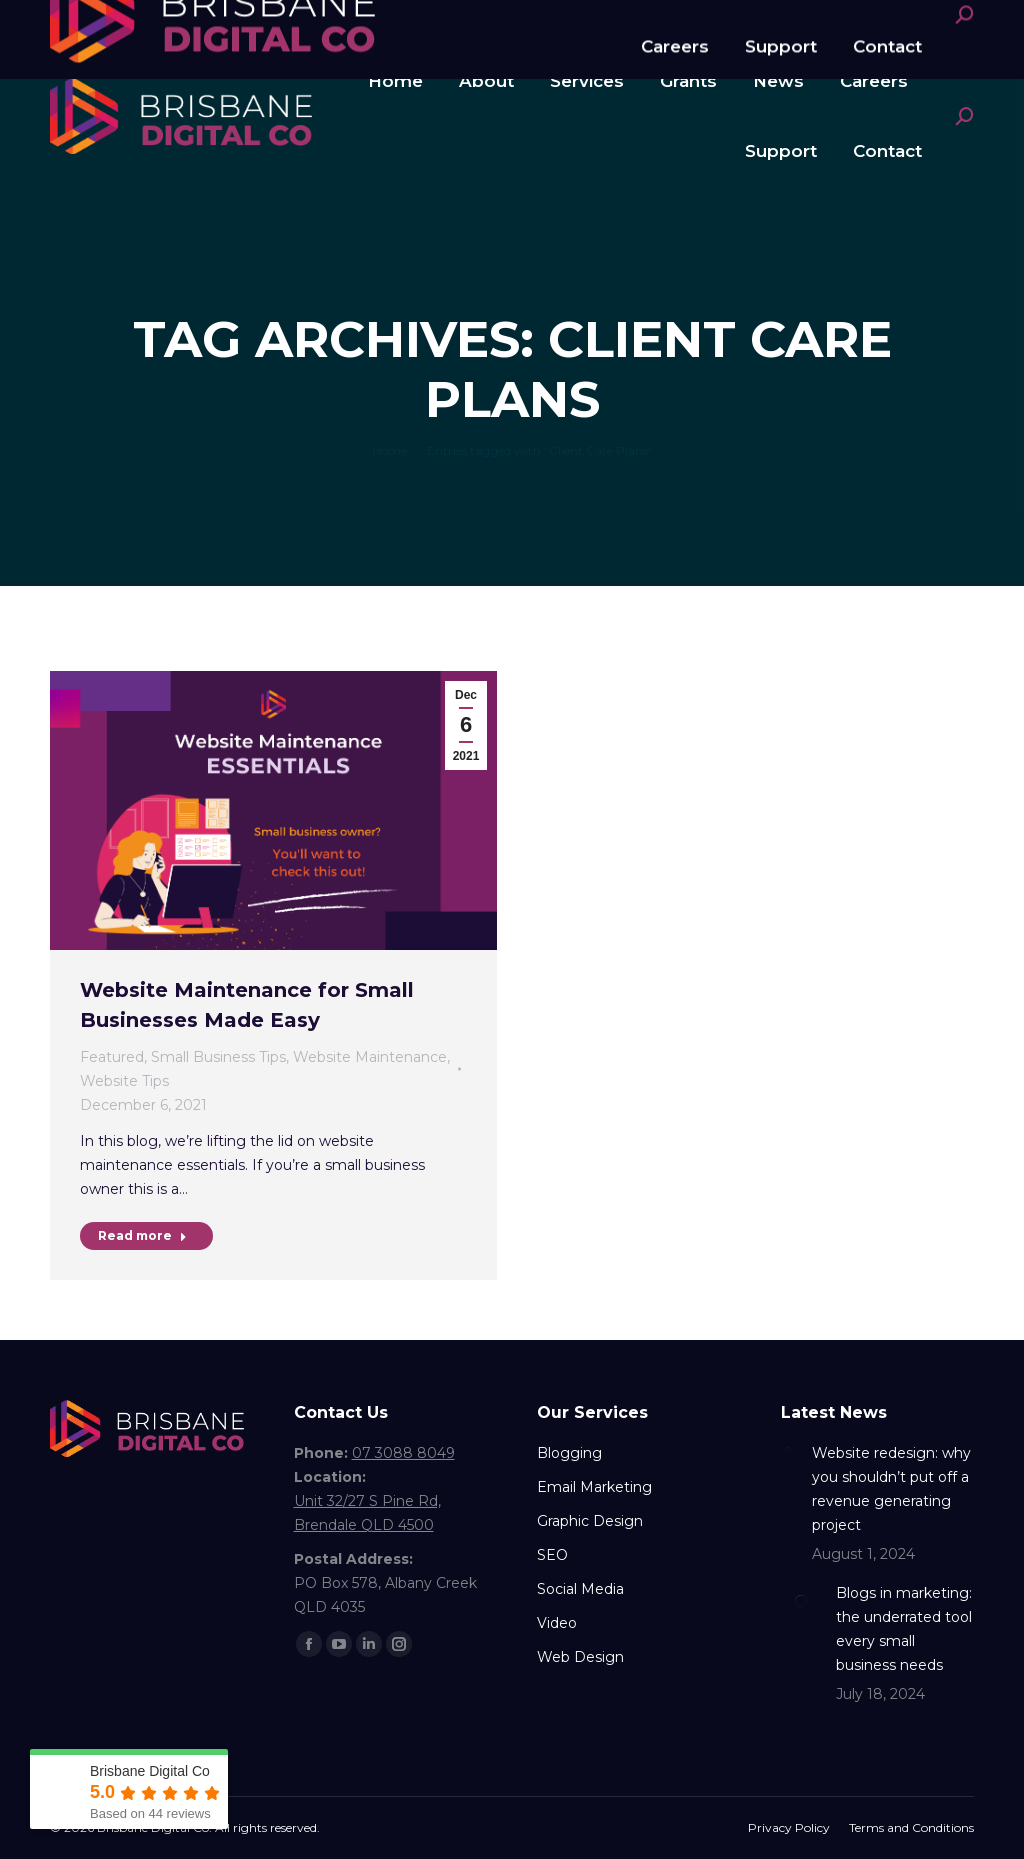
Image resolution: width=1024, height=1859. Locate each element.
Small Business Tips (218, 1057)
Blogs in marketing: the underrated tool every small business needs (904, 1629)
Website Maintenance (370, 1057)
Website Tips (124, 1081)
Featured (112, 1057)
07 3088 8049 (125, 23)
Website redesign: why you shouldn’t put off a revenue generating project (891, 1489)
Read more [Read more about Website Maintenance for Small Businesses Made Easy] (142, 1235)
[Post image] (789, 1449)
